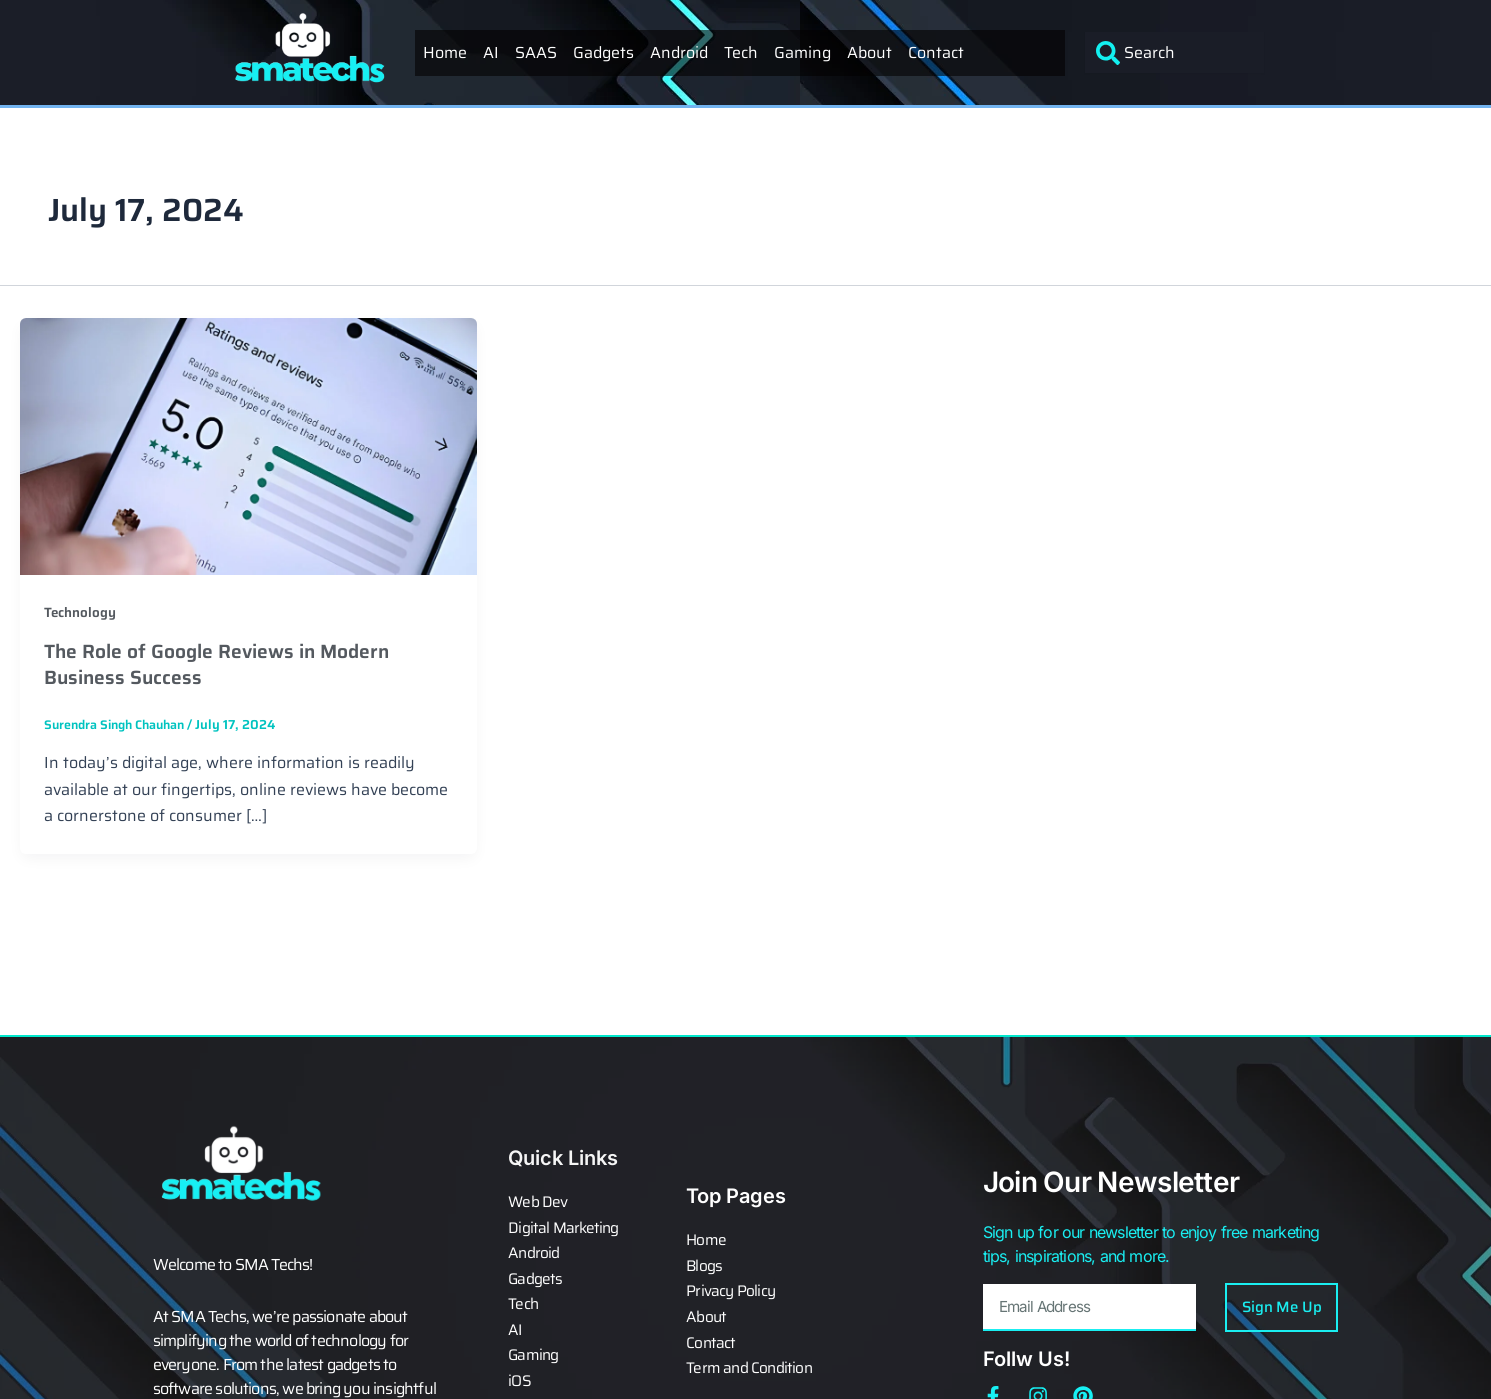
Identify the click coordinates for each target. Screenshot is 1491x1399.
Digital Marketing (564, 1233)
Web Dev (538, 1209)
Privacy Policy (731, 1293)
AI (491, 52)
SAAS (536, 52)
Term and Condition (750, 1365)
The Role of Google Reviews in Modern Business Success (224, 664)
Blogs (704, 1269)
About (869, 52)
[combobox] (1174, 52)
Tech (741, 52)
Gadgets (603, 52)
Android (679, 52)
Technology (80, 612)
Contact (936, 52)
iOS (519, 1377)
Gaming (802, 52)
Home (445, 52)
